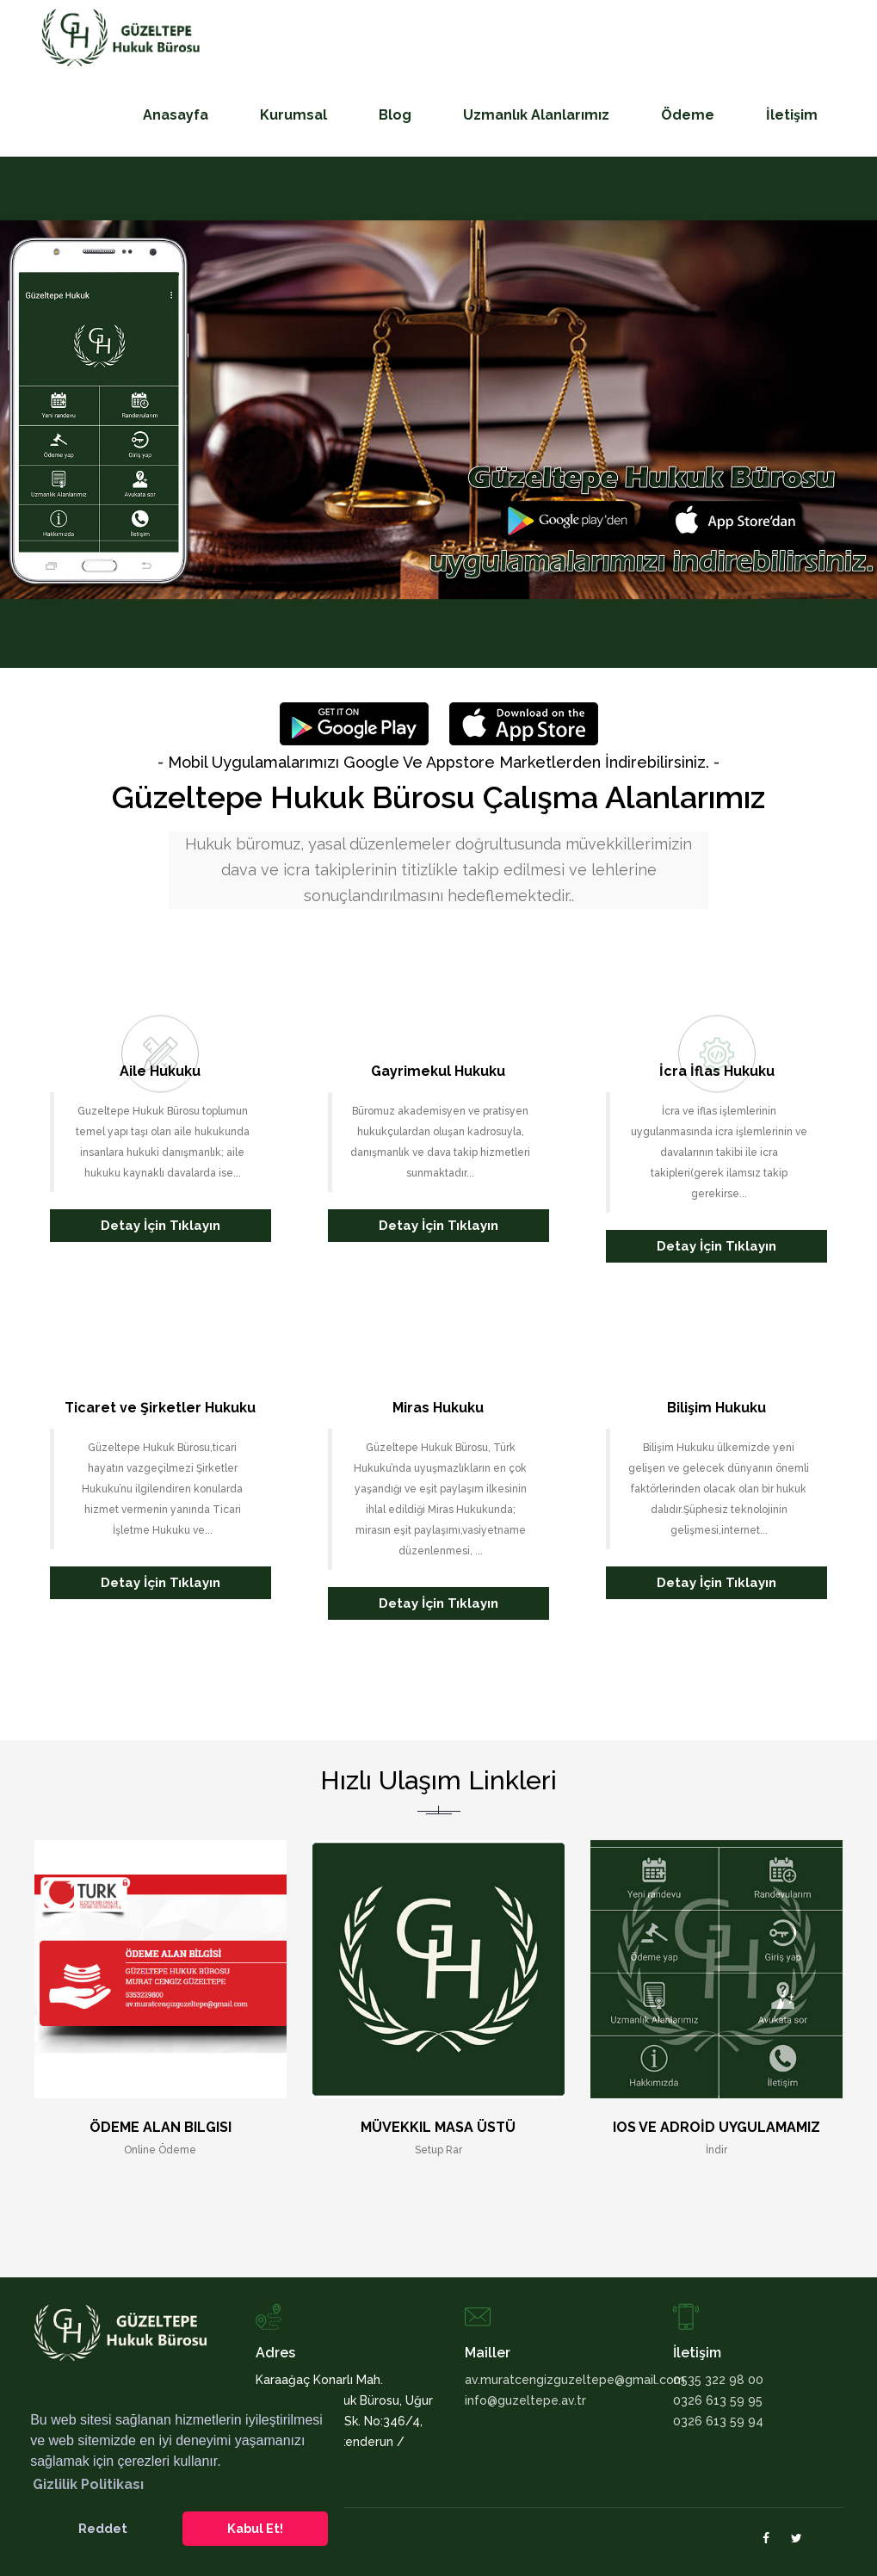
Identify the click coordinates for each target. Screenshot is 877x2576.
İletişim (792, 115)
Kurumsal (293, 115)
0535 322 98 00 (718, 2380)
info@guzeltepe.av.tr (525, 2400)
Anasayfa (175, 115)
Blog (395, 115)
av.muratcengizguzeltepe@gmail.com (556, 2380)
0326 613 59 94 (718, 2421)
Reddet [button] (102, 2528)
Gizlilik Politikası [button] (88, 2484)
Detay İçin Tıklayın (160, 1225)
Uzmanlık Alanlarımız (536, 115)
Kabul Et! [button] (255, 2528)
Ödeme (687, 115)
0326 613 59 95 (718, 2400)
